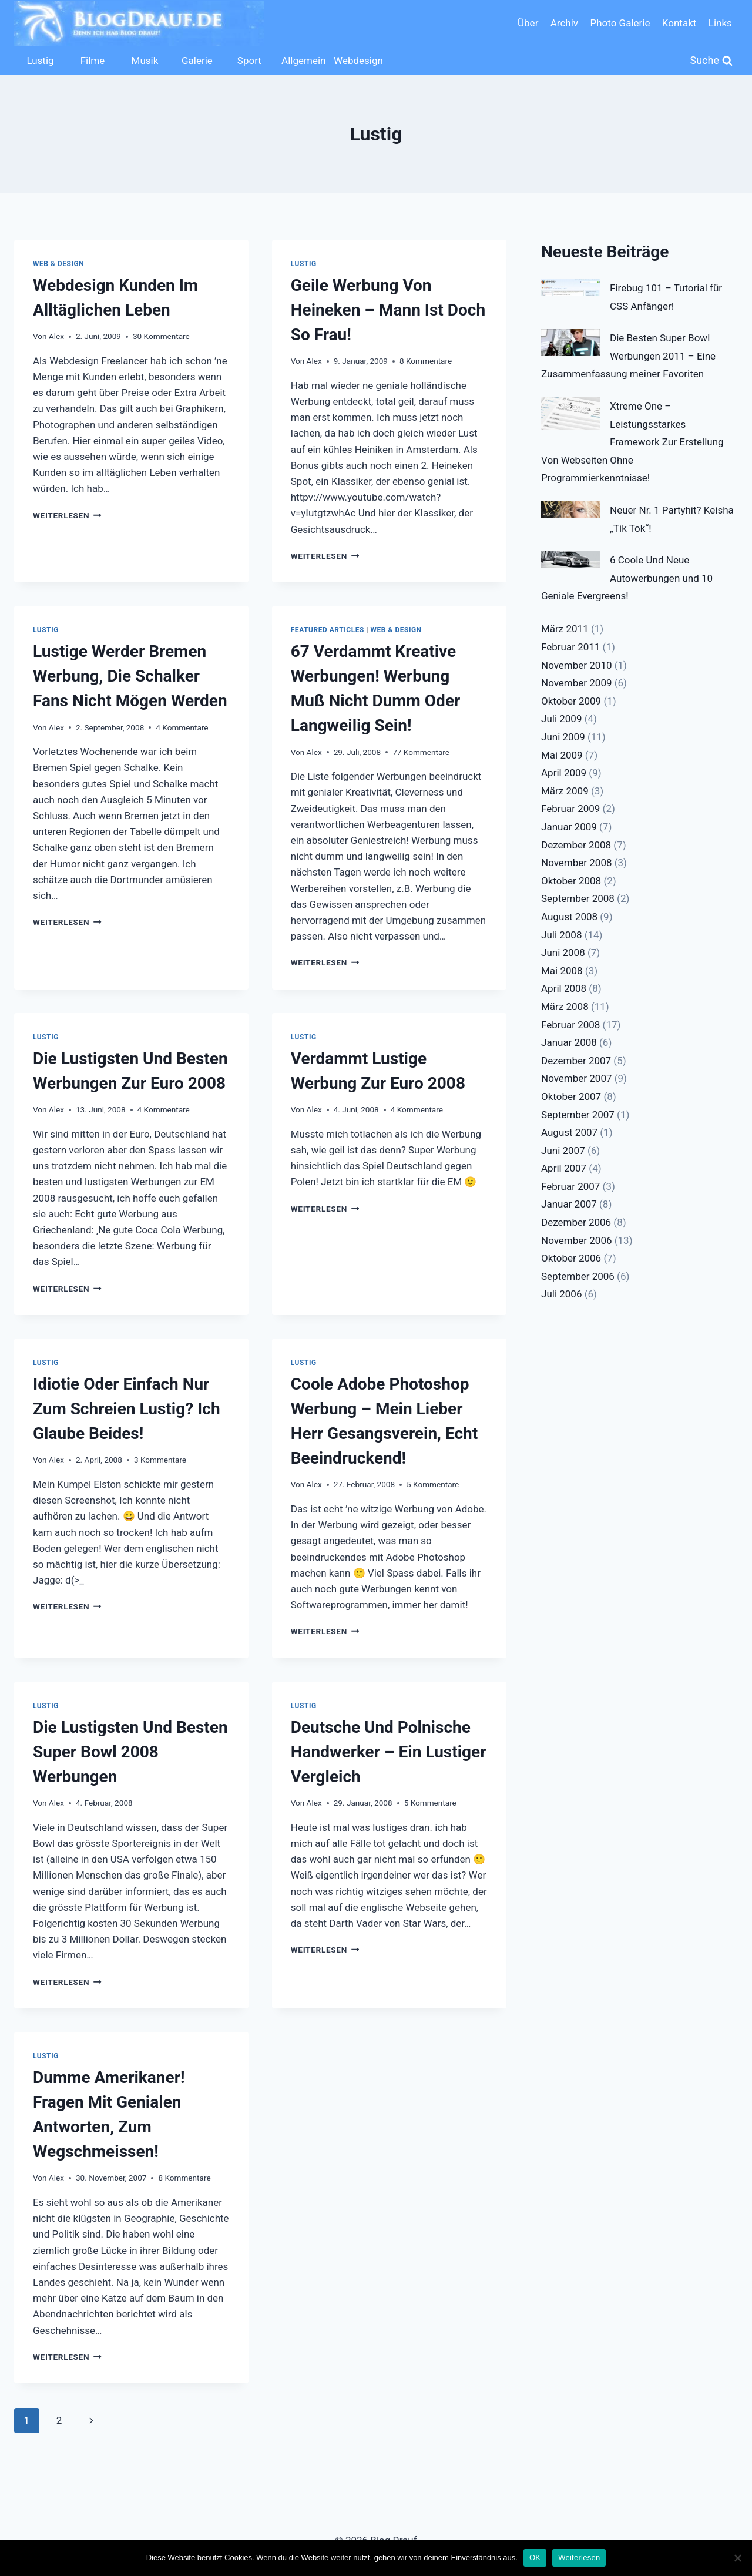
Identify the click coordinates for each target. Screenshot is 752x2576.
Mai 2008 (562, 971)
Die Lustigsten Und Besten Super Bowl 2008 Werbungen (130, 1752)
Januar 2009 (569, 827)
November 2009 (576, 683)
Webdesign (357, 60)
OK (534, 2557)
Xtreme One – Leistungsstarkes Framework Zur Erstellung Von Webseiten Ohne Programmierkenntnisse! (632, 442)
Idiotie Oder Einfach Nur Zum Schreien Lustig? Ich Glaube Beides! (126, 1408)
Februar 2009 (570, 808)
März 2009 (565, 791)
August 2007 (569, 1132)
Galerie (197, 60)
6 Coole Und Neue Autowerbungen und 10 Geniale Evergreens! (627, 578)
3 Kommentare (160, 1459)
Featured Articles (327, 630)
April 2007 (563, 1168)
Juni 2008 (563, 952)
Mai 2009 (562, 755)
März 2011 (565, 629)
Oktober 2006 (571, 1258)
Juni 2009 (563, 737)
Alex (56, 336)
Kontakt (679, 23)
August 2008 (569, 917)
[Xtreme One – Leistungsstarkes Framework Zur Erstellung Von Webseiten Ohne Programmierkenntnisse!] (570, 413)
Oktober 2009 (571, 701)
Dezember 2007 (576, 1060)
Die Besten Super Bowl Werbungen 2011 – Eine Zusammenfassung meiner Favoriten (628, 356)
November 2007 (576, 1078)
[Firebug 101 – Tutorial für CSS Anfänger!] (570, 287)
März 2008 (565, 1006)
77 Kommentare (420, 752)
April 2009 (563, 773)
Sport (249, 60)
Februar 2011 (570, 647)
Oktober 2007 (571, 1096)
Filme (92, 60)
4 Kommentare (182, 727)
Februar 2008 (570, 1025)
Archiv (564, 23)
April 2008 (563, 988)
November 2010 (576, 665)
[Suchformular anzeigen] (711, 61)
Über (528, 23)
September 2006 (578, 1276)
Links (720, 23)
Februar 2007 (570, 1186)
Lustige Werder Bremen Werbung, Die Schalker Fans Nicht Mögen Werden (130, 676)
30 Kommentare (161, 336)
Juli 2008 (561, 935)
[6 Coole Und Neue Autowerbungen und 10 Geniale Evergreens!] (570, 559)
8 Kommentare (426, 360)
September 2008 (578, 898)
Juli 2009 (561, 718)
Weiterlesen (67, 515)
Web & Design (58, 264)
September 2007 (578, 1115)
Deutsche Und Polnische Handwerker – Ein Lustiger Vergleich (388, 1752)
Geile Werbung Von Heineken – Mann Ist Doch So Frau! (388, 310)
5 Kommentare (433, 1484)
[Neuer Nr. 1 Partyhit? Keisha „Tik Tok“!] (570, 509)
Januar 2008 (569, 1042)
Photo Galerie (620, 23)
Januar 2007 (569, 1204)
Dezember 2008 (576, 845)
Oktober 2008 (571, 881)
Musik (145, 60)
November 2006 (576, 1240)
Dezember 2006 (576, 1222)
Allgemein (303, 60)
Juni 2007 (563, 1150)
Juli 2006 (561, 1294)
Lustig (39, 60)
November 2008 (576, 862)
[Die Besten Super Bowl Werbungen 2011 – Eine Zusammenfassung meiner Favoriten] (570, 342)
